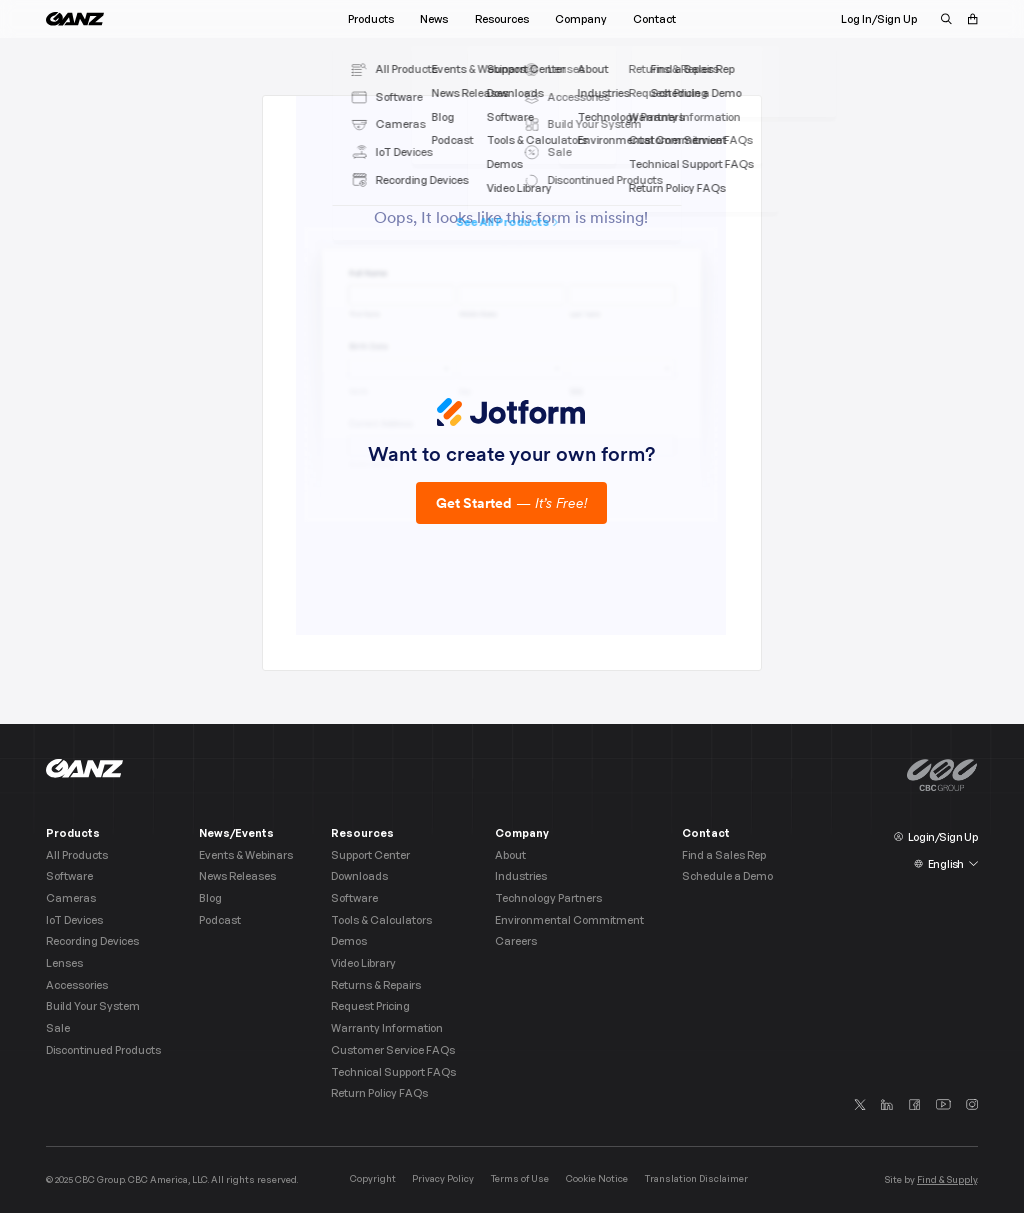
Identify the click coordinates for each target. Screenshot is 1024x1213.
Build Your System (93, 1006)
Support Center (370, 855)
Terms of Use (520, 1179)
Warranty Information (387, 1028)
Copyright (373, 1179)
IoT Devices (74, 920)
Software (69, 876)
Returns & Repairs (376, 985)
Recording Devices (92, 941)
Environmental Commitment (569, 920)
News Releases (237, 876)
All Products (77, 855)
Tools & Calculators (381, 920)
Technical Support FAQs (393, 1072)
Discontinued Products (103, 1050)
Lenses (64, 963)
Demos (349, 941)
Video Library (363, 963)
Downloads (359, 876)
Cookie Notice (597, 1179)
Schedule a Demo (727, 876)
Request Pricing (370, 1006)
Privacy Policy (443, 1179)
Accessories (77, 985)
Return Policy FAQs (379, 1093)
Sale (58, 1028)
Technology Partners (548, 898)
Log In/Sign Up (879, 19)
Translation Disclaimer (696, 1179)
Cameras (71, 898)
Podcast (220, 920)
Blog (210, 898)
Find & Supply (947, 1179)
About (510, 855)
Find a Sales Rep (724, 855)
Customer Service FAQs (393, 1050)
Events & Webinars (246, 855)
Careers (516, 941)
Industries (521, 876)
